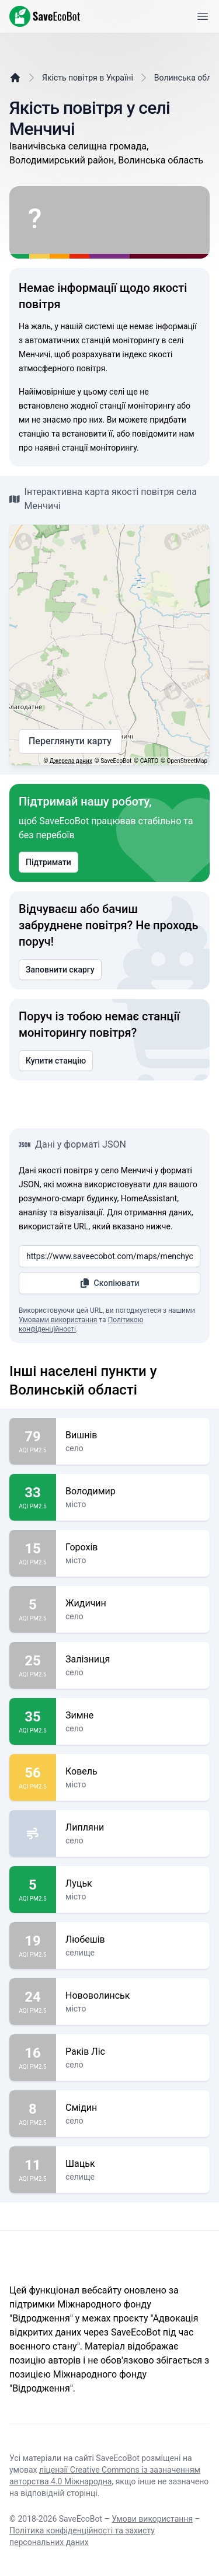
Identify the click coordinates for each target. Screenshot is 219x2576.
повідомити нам (163, 433)
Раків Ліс (132, 2052)
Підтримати (48, 862)
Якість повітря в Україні (87, 77)
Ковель (132, 1772)
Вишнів (132, 1435)
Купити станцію (56, 1060)
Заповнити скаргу (60, 969)
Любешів (132, 1940)
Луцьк (132, 1884)
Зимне (132, 1716)
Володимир (132, 1491)
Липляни (132, 1828)
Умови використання (152, 2518)
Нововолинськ (132, 1996)
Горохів (132, 1547)
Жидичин (132, 1604)
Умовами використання (58, 1320)
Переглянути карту (70, 741)
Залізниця (132, 1660)
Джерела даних (71, 761)
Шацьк (132, 2164)
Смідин (132, 2108)
